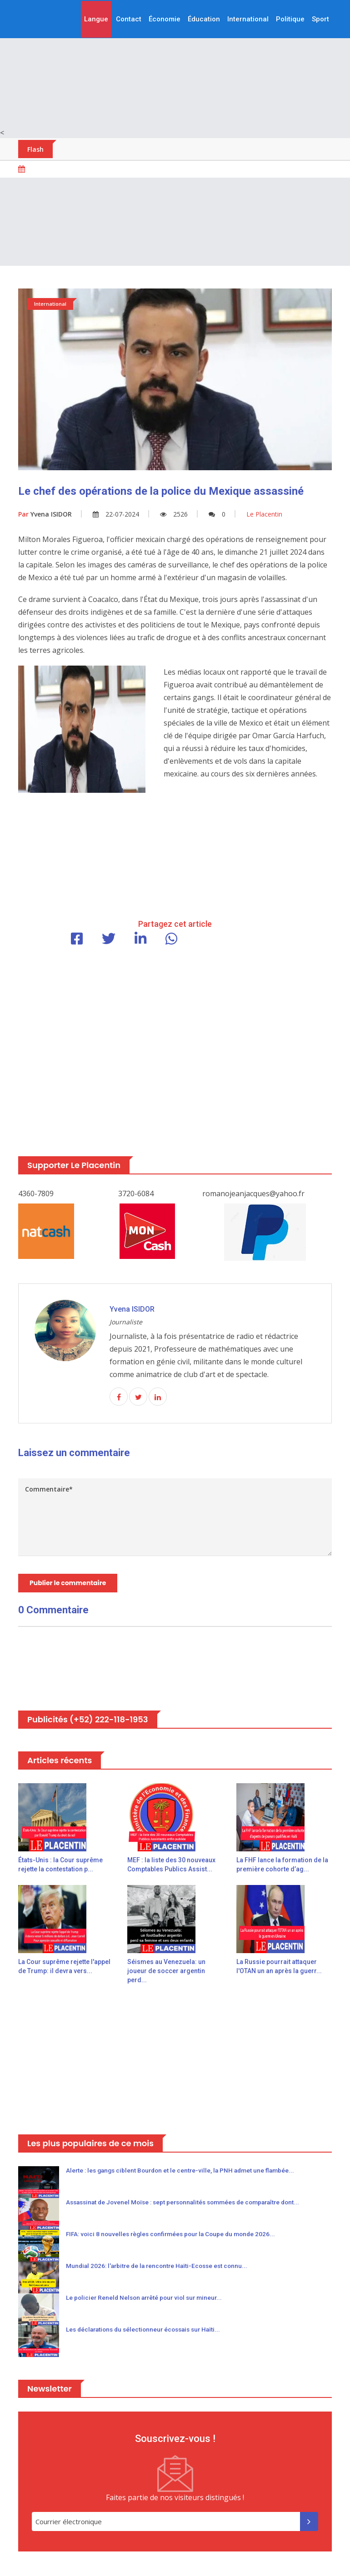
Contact (128, 19)
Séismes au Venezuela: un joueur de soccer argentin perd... (166, 1972)
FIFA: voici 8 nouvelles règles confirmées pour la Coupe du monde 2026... (175, 2235)
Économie (164, 19)
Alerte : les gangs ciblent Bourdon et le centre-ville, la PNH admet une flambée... (184, 2172)
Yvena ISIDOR (45, 514)
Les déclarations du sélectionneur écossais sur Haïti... (147, 2331)
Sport (320, 19)
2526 (174, 514)
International (248, 19)
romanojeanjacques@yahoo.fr (253, 1193)
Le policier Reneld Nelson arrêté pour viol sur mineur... (147, 2299)
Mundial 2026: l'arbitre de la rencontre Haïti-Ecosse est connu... (160, 2267)
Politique (290, 19)
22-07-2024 (116, 514)
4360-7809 (36, 1193)
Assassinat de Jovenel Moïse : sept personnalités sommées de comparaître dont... (190, 2204)
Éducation (204, 19)
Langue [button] (96, 19)
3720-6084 (136, 1193)
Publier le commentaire (68, 1583)
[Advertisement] (175, 63)
